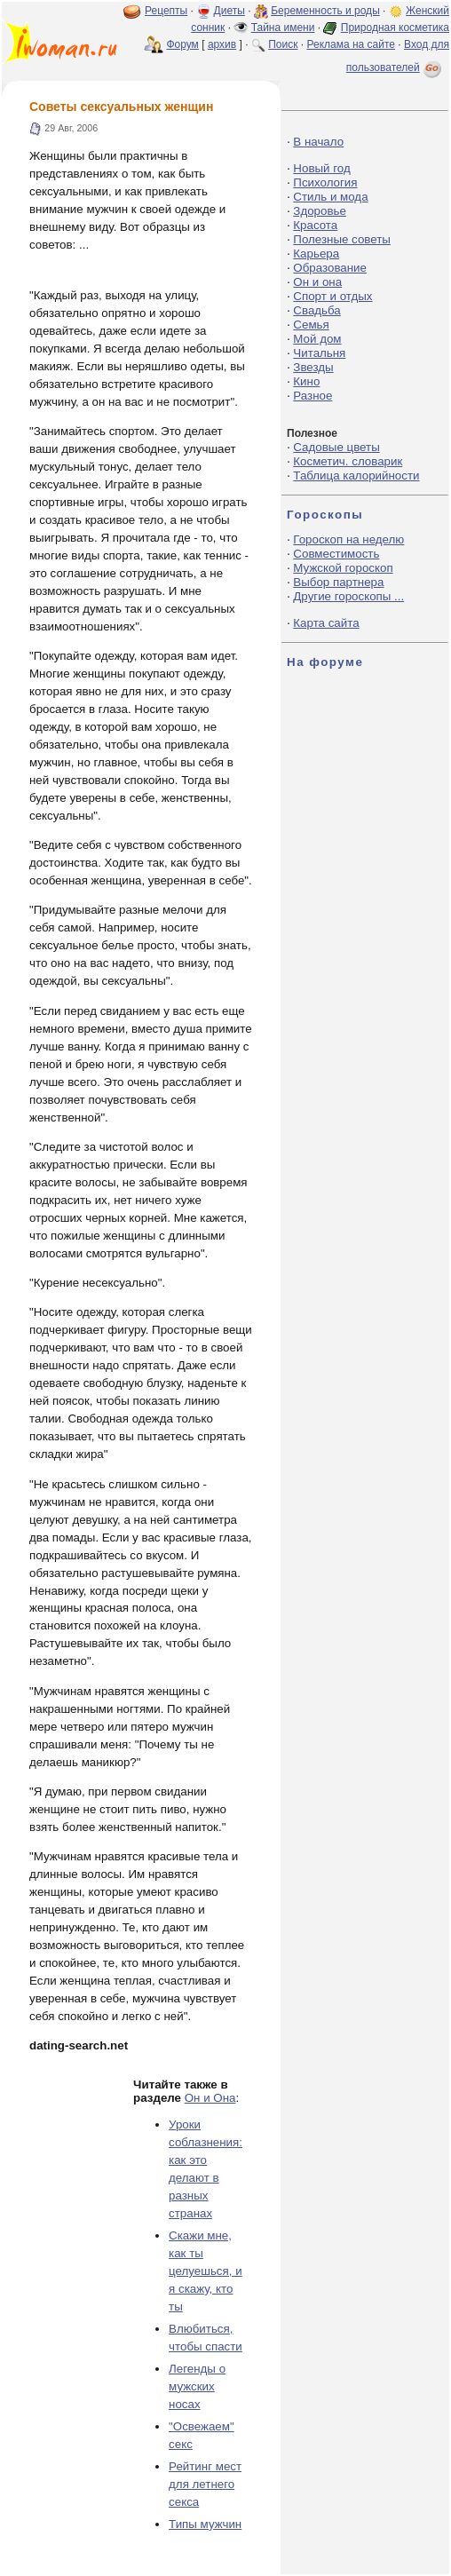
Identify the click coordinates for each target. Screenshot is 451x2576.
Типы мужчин (205, 2524)
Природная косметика (395, 27)
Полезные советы (342, 239)
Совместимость (336, 553)
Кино (306, 381)
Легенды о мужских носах (197, 2386)
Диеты (229, 10)
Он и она (317, 282)
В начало (318, 141)
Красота (315, 225)
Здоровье (319, 211)
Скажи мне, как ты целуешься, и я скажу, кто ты (205, 2271)
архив (222, 44)
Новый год (321, 168)
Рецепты (166, 10)
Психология (325, 182)
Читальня (319, 353)
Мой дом (317, 338)
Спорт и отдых (332, 296)
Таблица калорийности (356, 475)
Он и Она (210, 2097)
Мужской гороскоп (342, 568)
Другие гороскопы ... (348, 596)
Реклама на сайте (350, 44)
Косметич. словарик (347, 461)
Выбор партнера (338, 582)
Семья (310, 324)
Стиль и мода (330, 196)
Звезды (313, 367)
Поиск (282, 44)
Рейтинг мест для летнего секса (205, 2484)
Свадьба (316, 310)
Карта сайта (326, 623)
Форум (182, 44)
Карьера (316, 253)
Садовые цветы (336, 447)
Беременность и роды (325, 10)
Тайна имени (283, 27)
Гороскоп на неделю (348, 539)
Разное (312, 395)
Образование (330, 267)
